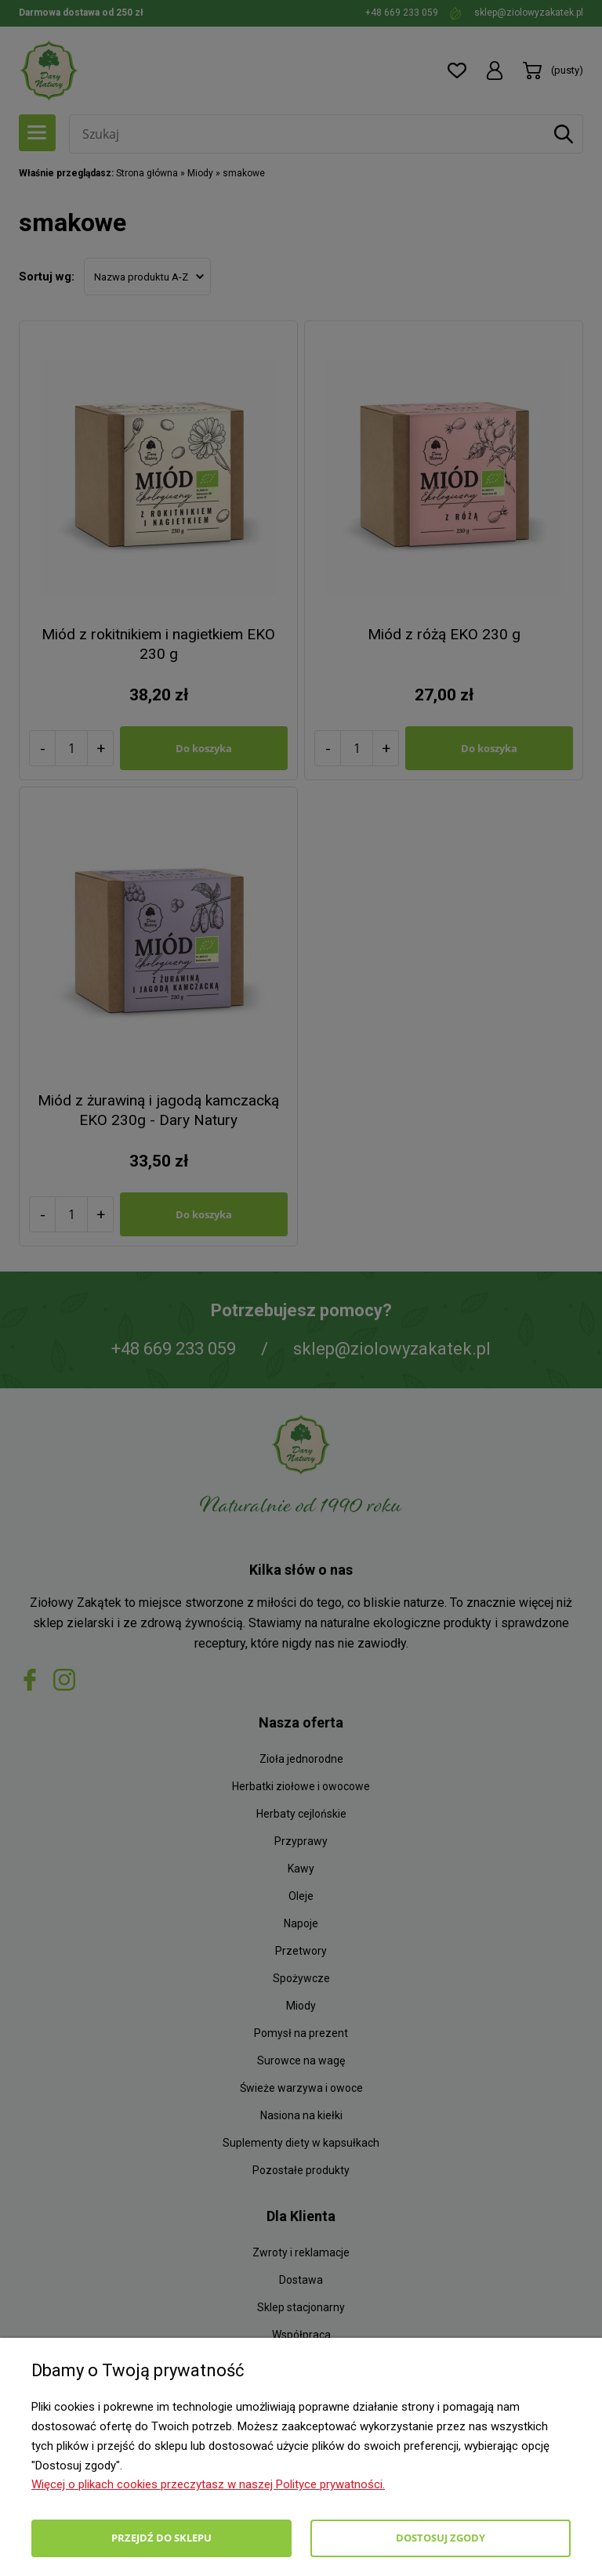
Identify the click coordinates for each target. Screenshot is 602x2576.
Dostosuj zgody (440, 2538)
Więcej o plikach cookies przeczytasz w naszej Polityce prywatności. (208, 2484)
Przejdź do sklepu (161, 2538)
